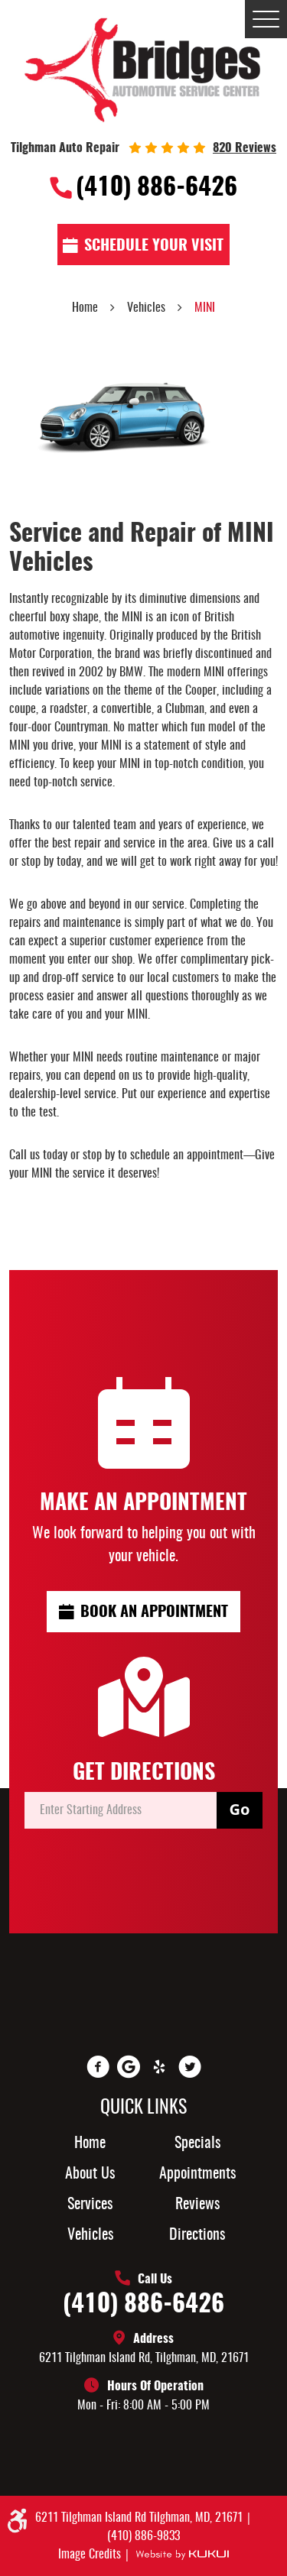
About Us (90, 2174)
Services (90, 2204)
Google (128, 2067)
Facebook (98, 2067)
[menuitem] (90, 2143)
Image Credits (91, 2554)
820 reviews (244, 148)
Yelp (159, 2067)
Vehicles (146, 308)
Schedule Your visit (153, 246)
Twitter (189, 2067)
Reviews (197, 2204)
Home (85, 308)
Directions (197, 2235)
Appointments (197, 2174)
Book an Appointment (154, 1612)
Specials (197, 2143)
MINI (204, 308)
